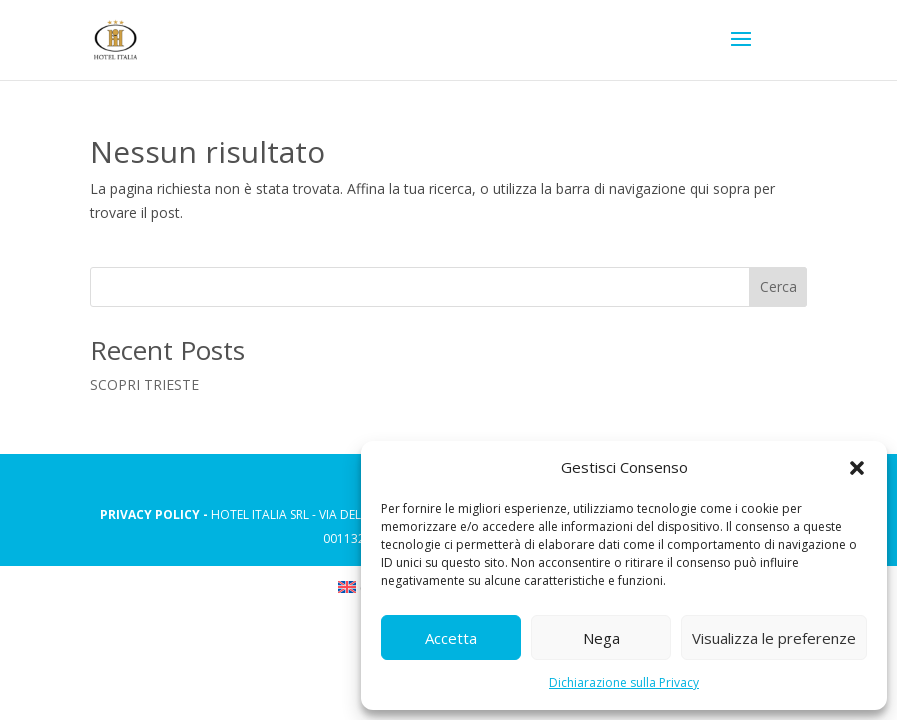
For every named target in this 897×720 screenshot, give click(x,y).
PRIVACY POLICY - (155, 514)
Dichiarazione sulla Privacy (624, 682)
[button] (857, 468)
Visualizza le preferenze (774, 638)
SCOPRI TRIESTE (144, 384)
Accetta (451, 638)
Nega (601, 638)
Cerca (778, 286)
